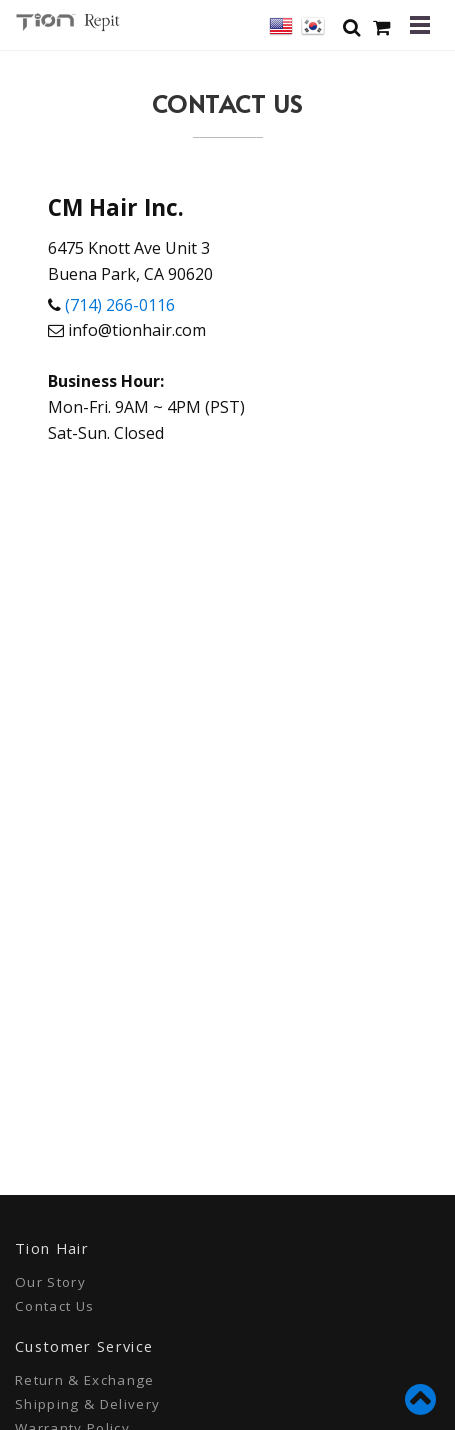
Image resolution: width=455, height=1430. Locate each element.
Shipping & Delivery (87, 1404)
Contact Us (54, 1306)
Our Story (50, 1282)
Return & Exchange (85, 1380)
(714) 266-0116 (120, 305)
